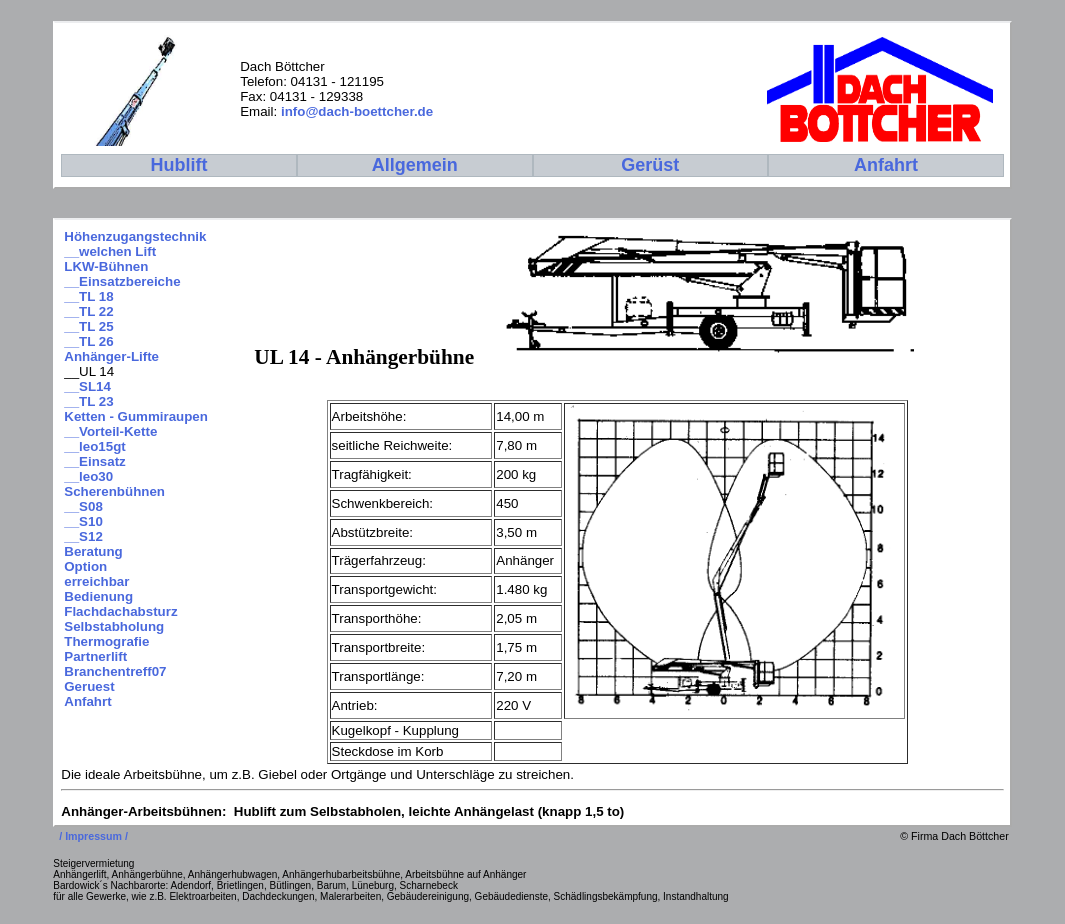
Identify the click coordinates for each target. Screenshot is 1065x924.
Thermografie (106, 641)
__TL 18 (88, 296)
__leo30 (88, 476)
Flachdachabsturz (120, 611)
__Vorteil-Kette (110, 431)
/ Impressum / (95, 836)
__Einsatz (95, 461)
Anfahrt (87, 701)
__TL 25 (88, 326)
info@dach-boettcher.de (357, 111)
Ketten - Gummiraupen (136, 416)
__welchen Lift (110, 251)
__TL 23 (88, 401)
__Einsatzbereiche (122, 281)
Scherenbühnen (114, 491)
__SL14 (87, 386)
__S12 (83, 536)
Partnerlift (95, 656)
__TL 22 (88, 311)
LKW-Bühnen (106, 266)
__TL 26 (88, 341)
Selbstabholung (114, 626)
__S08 (83, 506)
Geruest (89, 686)
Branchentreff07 (115, 671)
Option (85, 566)
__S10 (83, 521)
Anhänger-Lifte (111, 356)
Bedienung (98, 596)
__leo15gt (95, 446)
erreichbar (96, 581)
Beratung (93, 551)
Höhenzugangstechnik (135, 236)
